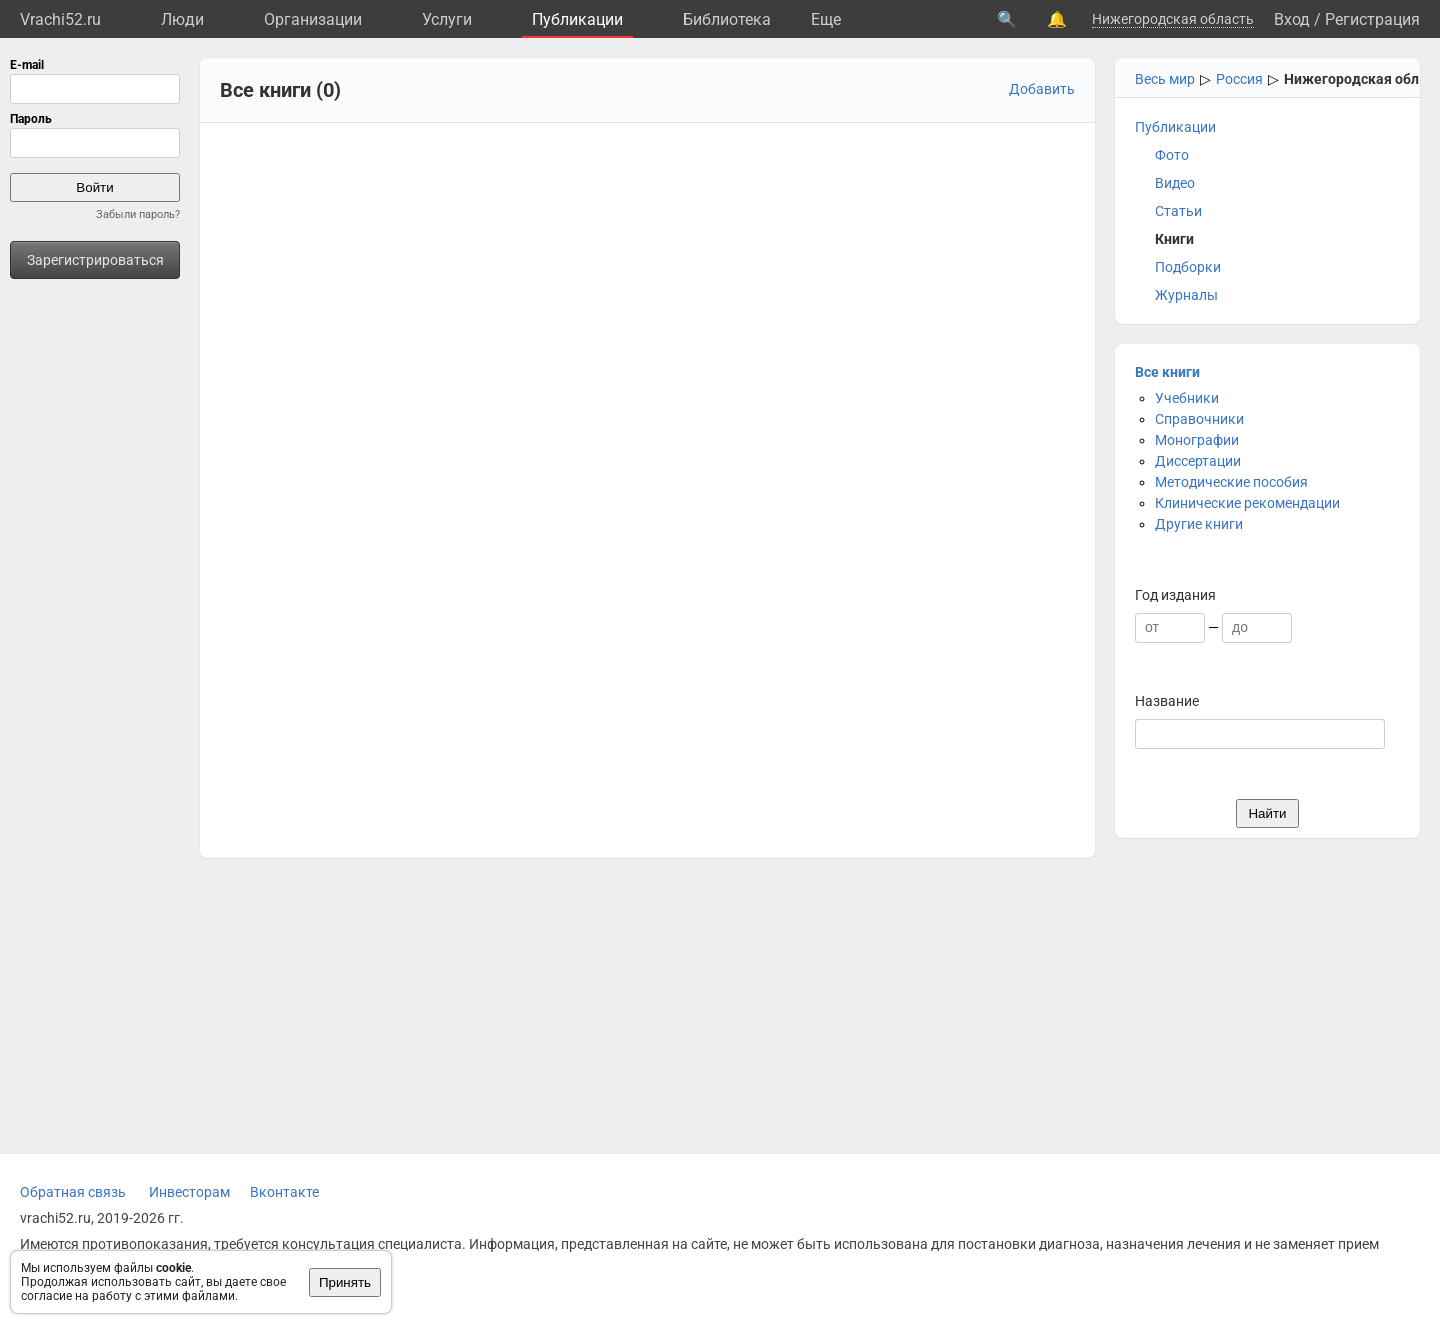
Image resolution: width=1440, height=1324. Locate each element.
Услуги (447, 19)
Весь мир (1165, 79)
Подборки (1188, 267)
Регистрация (1372, 19)
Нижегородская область (1173, 19)
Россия (1239, 79)
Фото (1172, 155)
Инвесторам (189, 1192)
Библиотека (727, 19)
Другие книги (1199, 524)
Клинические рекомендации (1247, 503)
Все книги (1167, 372)
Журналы (1186, 295)
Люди (182, 19)
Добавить (1042, 89)
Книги (1174, 239)
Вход (1292, 19)
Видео (1175, 183)
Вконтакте (284, 1192)
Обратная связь (73, 1192)
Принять (345, 1282)
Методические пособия (1231, 482)
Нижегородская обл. (1353, 79)
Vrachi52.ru (60, 19)
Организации (313, 19)
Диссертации (1198, 461)
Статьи (1178, 211)
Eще (826, 19)
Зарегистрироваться (95, 260)
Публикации (577, 19)
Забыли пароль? (138, 214)
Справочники (1199, 419)
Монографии (1197, 440)
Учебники (1187, 398)
